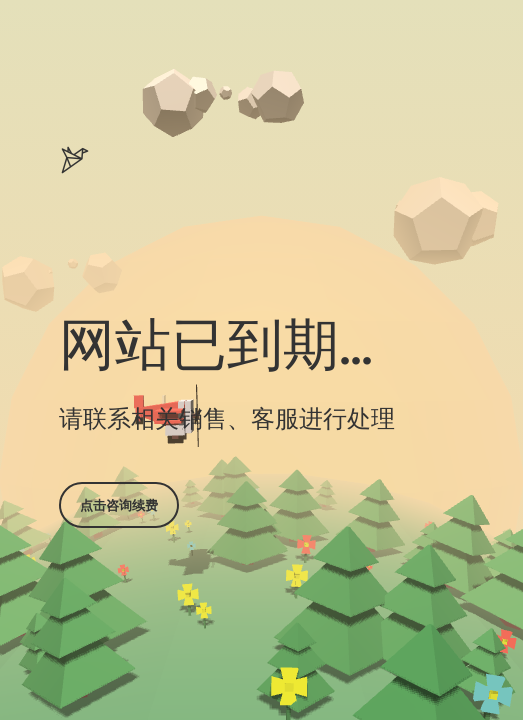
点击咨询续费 (119, 505)
